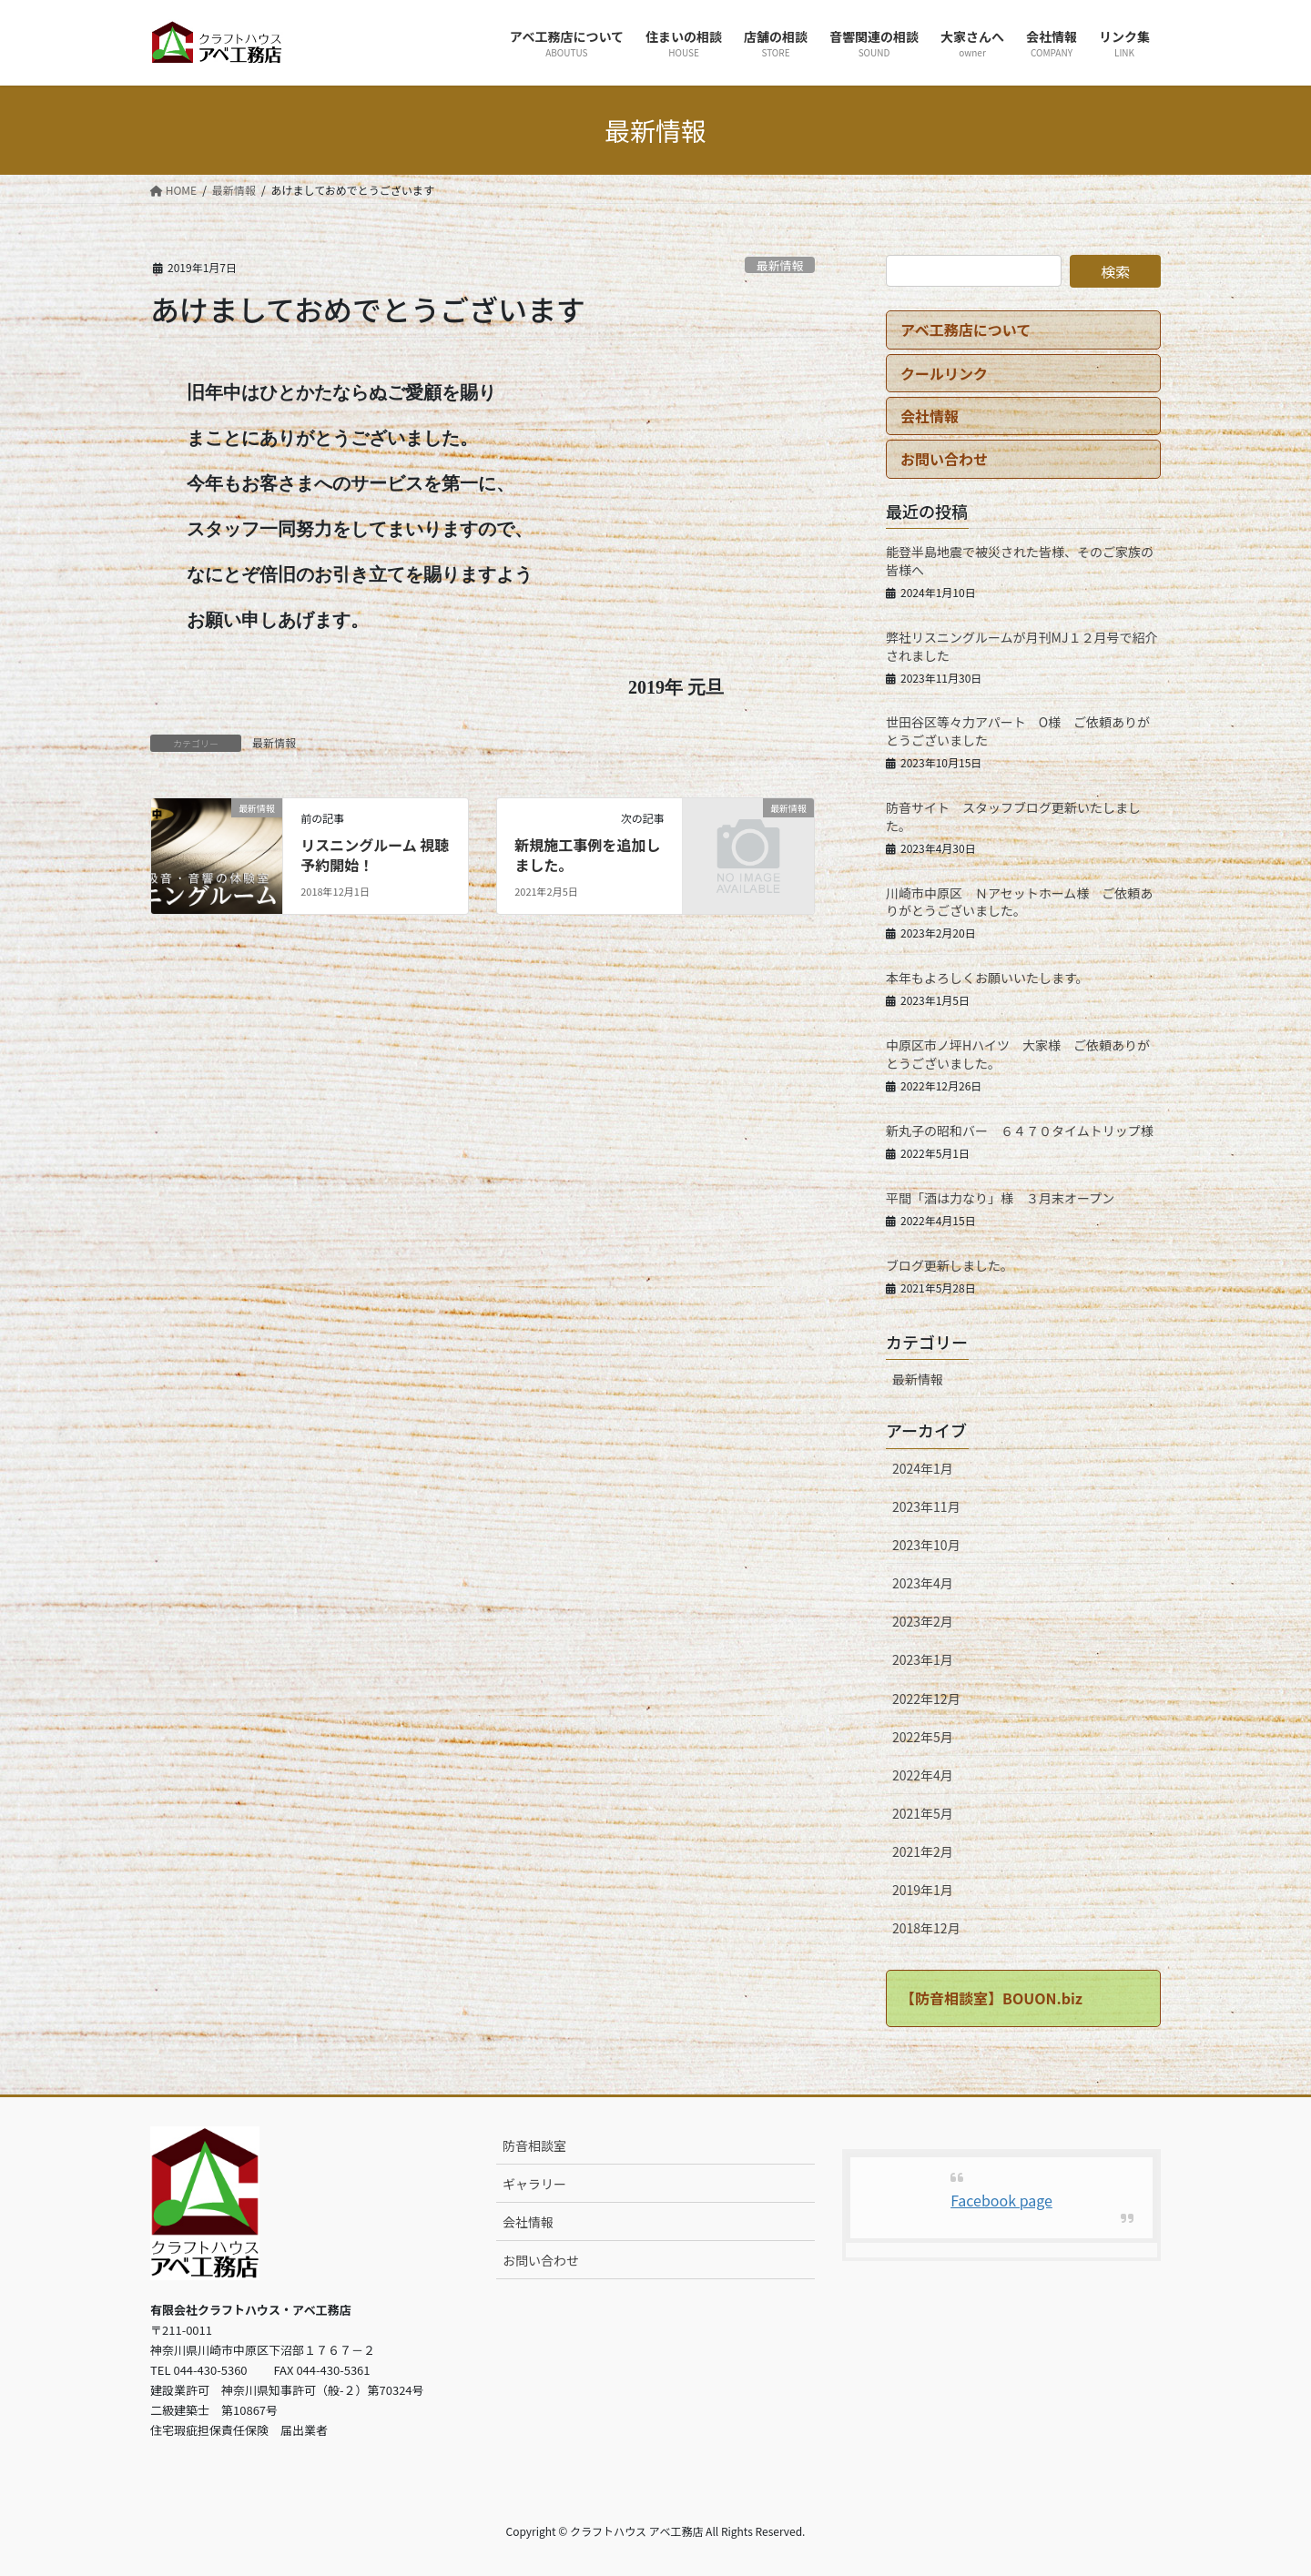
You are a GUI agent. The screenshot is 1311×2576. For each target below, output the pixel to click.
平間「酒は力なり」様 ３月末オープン (1000, 1198)
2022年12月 (926, 1698)
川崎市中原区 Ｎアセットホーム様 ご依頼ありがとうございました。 (1019, 902)
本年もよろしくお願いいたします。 (987, 978)
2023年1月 (922, 1659)
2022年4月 (922, 1775)
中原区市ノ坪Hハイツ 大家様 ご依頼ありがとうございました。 (1018, 1054)
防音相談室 (534, 2145)
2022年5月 (922, 1737)
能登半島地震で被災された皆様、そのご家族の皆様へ (1019, 561)
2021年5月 (922, 1813)
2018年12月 (926, 1928)
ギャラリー (534, 2184)
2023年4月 (922, 1583)
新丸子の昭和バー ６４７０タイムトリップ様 (1019, 1130)
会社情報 (528, 2222)
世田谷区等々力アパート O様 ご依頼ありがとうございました (1018, 731)
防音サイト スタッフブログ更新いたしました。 (1013, 816)
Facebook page (1001, 2200)
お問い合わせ (541, 2260)
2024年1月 (922, 1468)
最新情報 (780, 265)
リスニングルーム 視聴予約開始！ (374, 855)
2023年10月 (926, 1545)
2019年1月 (922, 1890)
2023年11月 (926, 1506)
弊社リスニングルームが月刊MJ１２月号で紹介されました (1021, 646)
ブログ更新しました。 (949, 1265)
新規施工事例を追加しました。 (587, 855)
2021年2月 (922, 1851)
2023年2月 (922, 1621)
